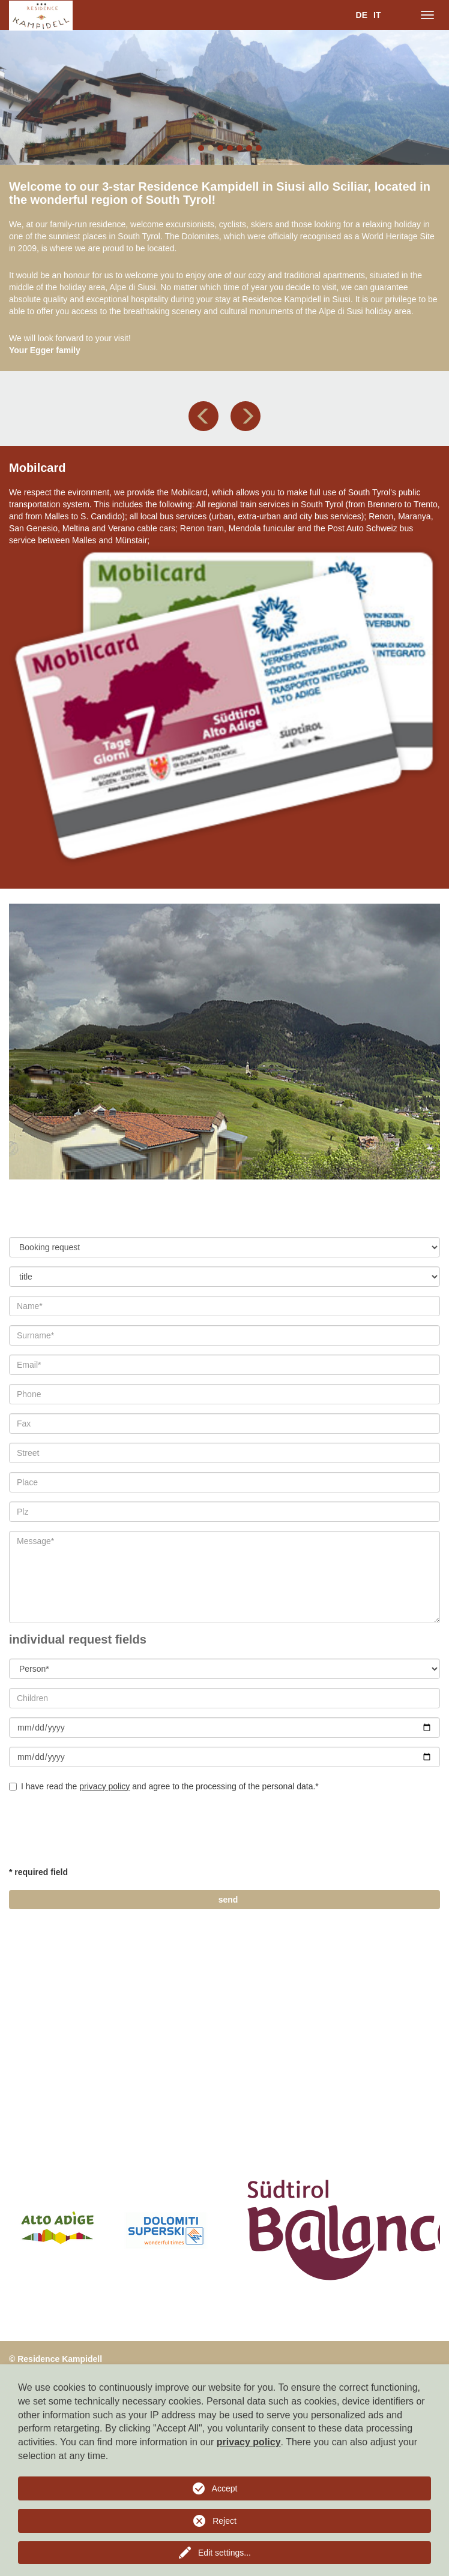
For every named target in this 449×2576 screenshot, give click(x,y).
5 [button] (240, 148)
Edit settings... (224, 2552)
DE (361, 15)
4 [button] (230, 148)
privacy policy (104, 1786)
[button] (203, 416)
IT (377, 15)
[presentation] (100, 1833)
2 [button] (211, 148)
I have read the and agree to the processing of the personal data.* (164, 1786)
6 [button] (249, 148)
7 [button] (259, 148)
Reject (224, 2521)
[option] (224, 97)
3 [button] (220, 148)
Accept (225, 2488)
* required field (38, 1872)
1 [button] (201, 148)
